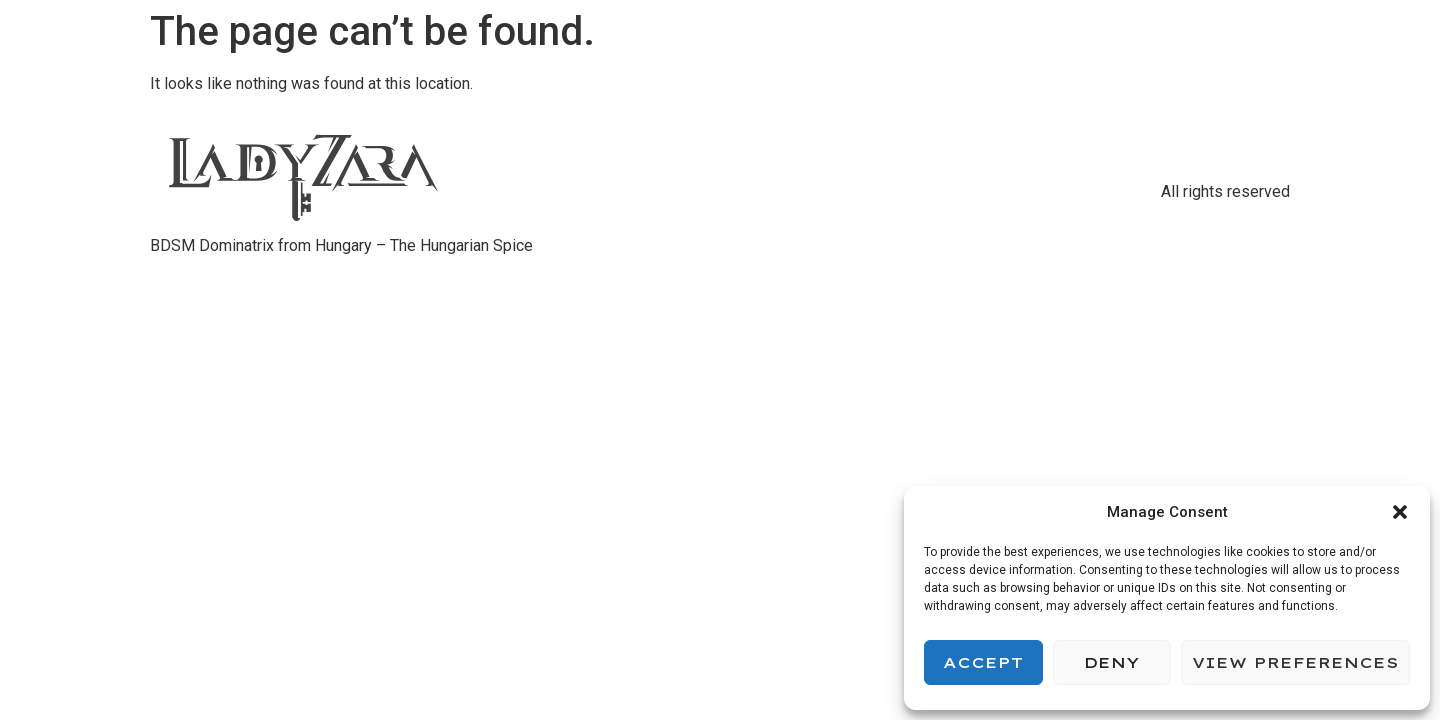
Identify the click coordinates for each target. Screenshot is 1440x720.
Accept (983, 662)
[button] (1400, 512)
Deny (1111, 662)
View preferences (1295, 662)
